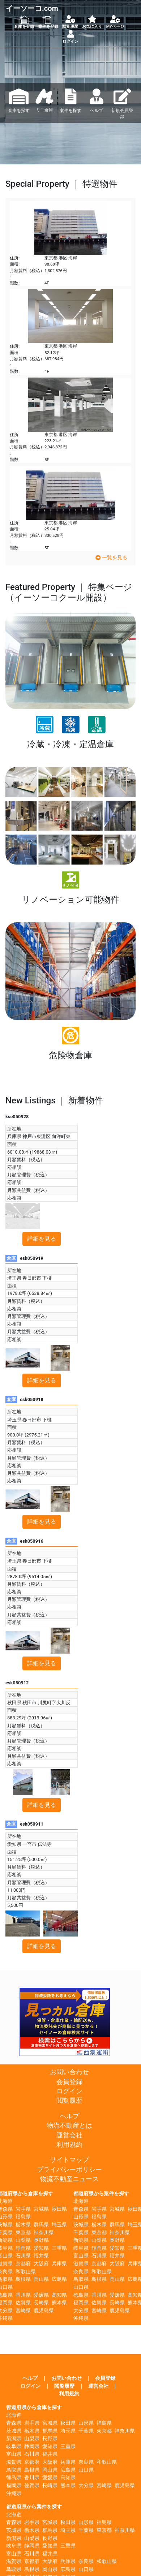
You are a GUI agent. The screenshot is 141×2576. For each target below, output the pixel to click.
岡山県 (41, 2279)
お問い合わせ (69, 2072)
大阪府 (41, 2264)
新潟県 (81, 2240)
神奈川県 (44, 2233)
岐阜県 (81, 2248)
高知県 (59, 2295)
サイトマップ (69, 2159)
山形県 (81, 2217)
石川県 (23, 2256)
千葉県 (81, 2233)
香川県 (23, 2295)
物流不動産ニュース (69, 2179)
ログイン (69, 2091)
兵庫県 (59, 2264)
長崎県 (41, 2303)
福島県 (23, 2217)
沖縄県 (81, 2318)
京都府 (23, 2264)
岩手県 (23, 2209)
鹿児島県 (44, 2311)
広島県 (59, 2279)
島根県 (23, 2279)
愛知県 (41, 2248)
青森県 (81, 2209)
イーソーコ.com (32, 8)
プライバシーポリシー (69, 2169)
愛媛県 (41, 2295)
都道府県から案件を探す (101, 2194)
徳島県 (81, 2295)
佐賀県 (23, 2303)
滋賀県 (81, 2264)
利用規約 (69, 2144)
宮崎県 (23, 2311)
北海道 (81, 2201)
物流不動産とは (69, 2125)
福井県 (41, 2256)
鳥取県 (81, 2279)
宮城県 (41, 2209)
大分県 (81, 2311)
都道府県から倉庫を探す (34, 2407)
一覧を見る (111, 558)
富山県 (81, 2256)
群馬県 (41, 2225)
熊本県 (59, 2303)
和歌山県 (26, 2272)
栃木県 (23, 2225)
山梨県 (23, 2240)
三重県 (59, 2248)
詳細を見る (41, 1238)
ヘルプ (69, 2116)
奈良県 (81, 2272)
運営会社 (69, 2135)
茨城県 (81, 2225)
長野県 (41, 2240)
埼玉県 (59, 2225)
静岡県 (23, 2248)
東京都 (23, 2233)
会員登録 (69, 2081)
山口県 (81, 2287)
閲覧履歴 (69, 2100)
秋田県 (59, 2209)
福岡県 (81, 2303)
